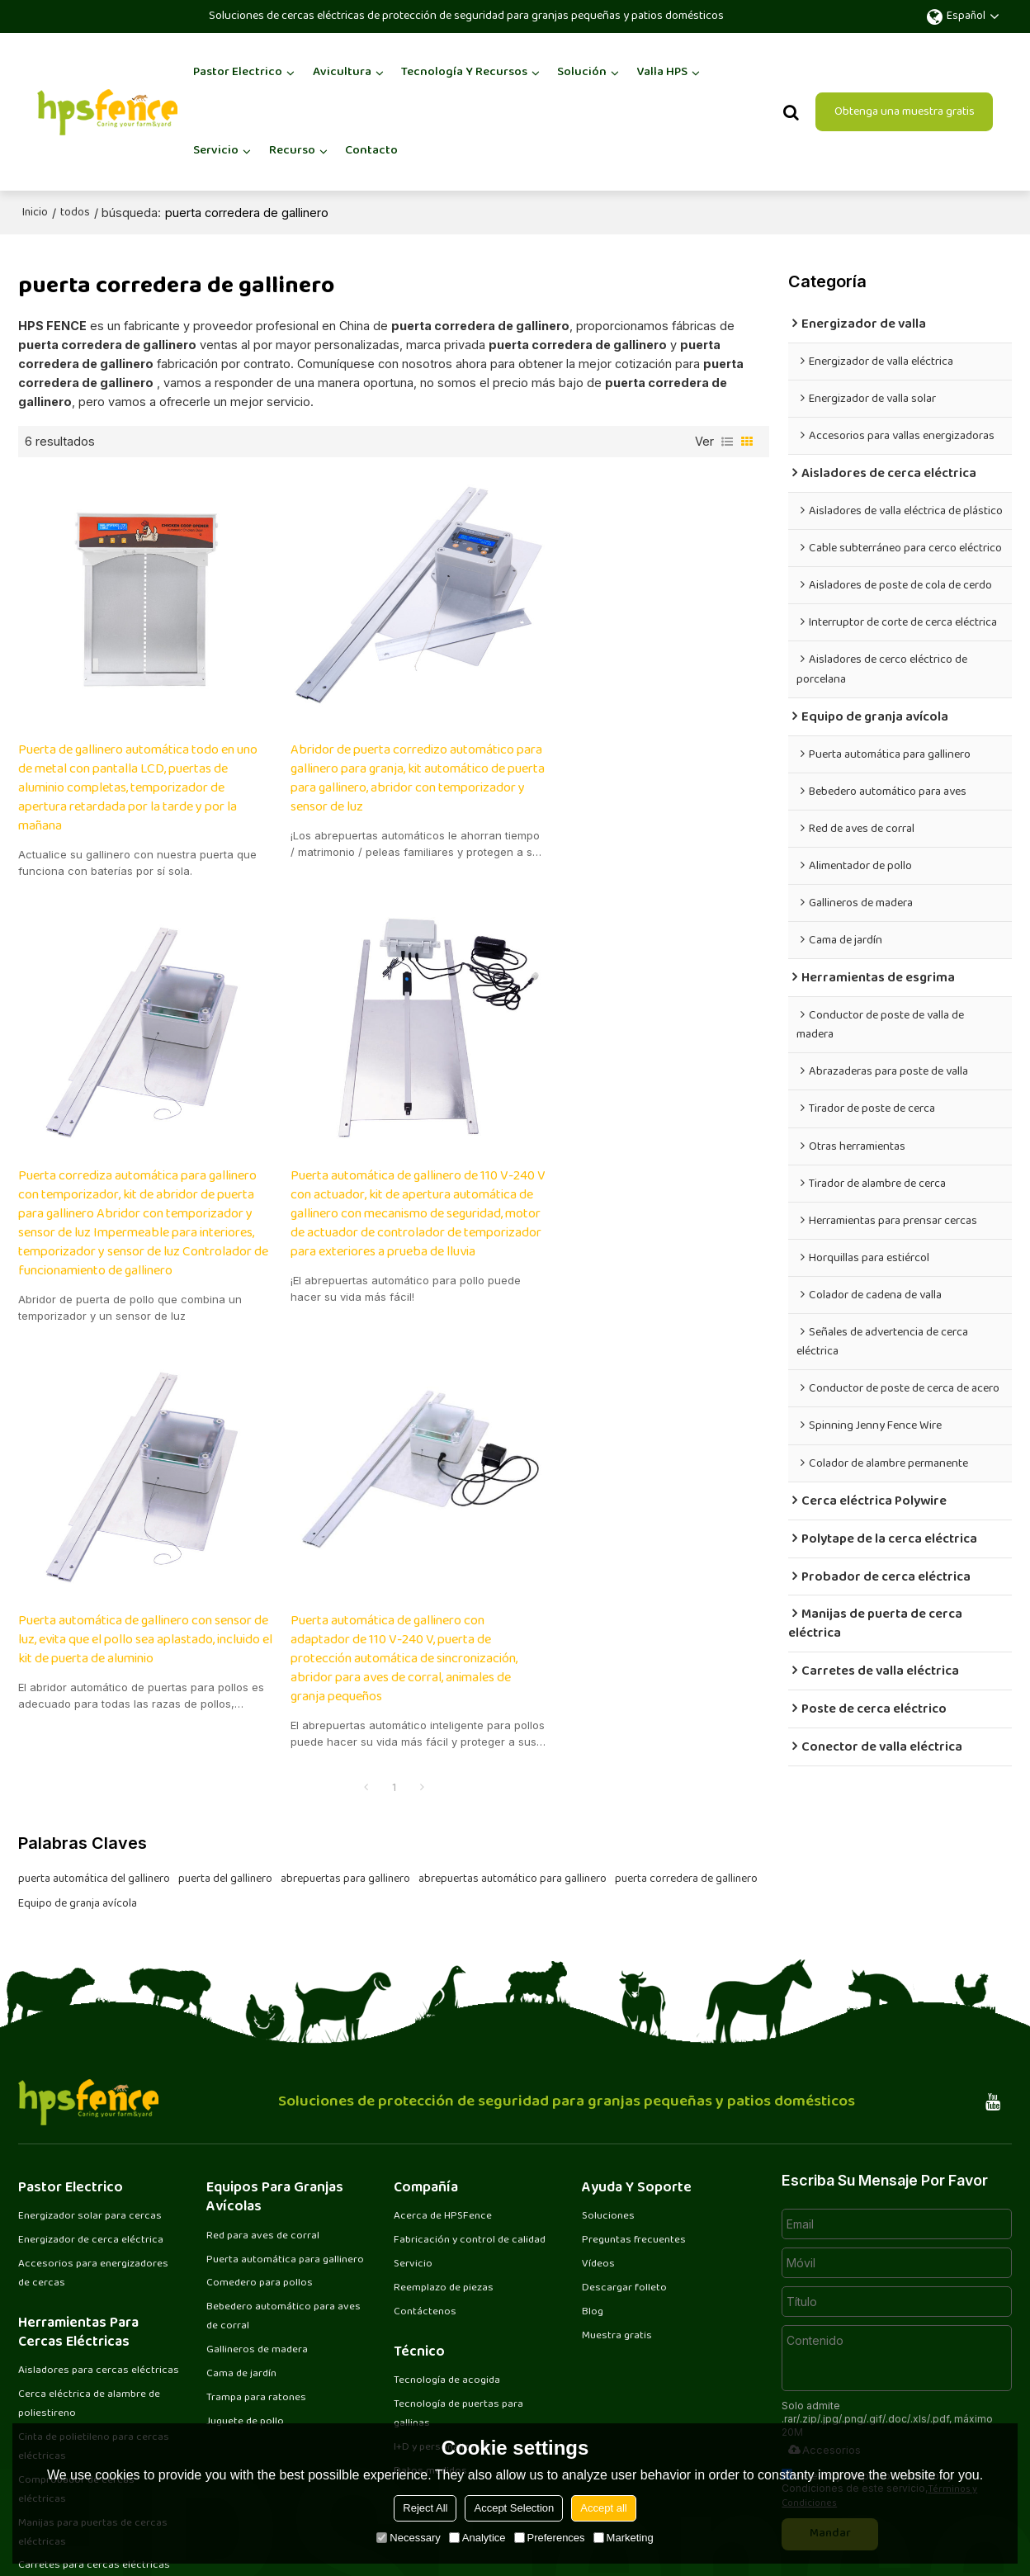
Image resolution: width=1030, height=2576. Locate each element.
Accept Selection (514, 2508)
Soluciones (608, 2067)
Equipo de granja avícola (77, 1483)
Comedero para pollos (260, 2134)
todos (75, 212)
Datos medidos (431, 2323)
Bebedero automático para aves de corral (284, 2167)
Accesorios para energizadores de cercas (94, 2125)
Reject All (425, 2508)
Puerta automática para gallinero (285, 2110)
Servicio (216, 150)
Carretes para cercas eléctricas (94, 2418)
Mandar (831, 2385)
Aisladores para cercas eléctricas (99, 2222)
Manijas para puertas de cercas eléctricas (94, 2384)
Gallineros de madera (257, 2201)
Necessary (408, 2537)
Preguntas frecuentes (634, 2091)
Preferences (549, 2537)
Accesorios (823, 2300)
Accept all (603, 2508)
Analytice (477, 2537)
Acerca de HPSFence (443, 2067)
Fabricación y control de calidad (471, 2091)
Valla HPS (661, 72)
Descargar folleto (624, 2139)
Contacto (371, 150)
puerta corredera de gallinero (686, 1458)
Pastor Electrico (237, 72)
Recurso (292, 150)
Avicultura (342, 72)
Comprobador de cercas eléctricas (78, 2342)
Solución (582, 72)
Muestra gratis (617, 2187)
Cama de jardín (242, 2226)
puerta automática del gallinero (94, 1458)
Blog (592, 2163)
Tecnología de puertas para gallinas (460, 2265)
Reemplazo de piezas (445, 2139)
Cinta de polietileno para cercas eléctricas (95, 2298)
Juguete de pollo (246, 2274)
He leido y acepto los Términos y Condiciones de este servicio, (879, 2339)
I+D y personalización (445, 2299)
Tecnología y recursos (464, 72)
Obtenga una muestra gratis (904, 111)
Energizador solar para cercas (90, 2067)
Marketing (623, 2537)
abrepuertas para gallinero (345, 1458)
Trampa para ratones (257, 2250)
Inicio (35, 212)
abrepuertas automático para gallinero (512, 1458)
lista (727, 440)
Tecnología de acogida (448, 2232)
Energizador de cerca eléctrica (91, 2091)
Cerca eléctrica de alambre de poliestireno (90, 2255)
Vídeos (599, 2115)
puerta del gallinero (225, 1458)
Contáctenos (425, 2163)
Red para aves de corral (264, 2086)
